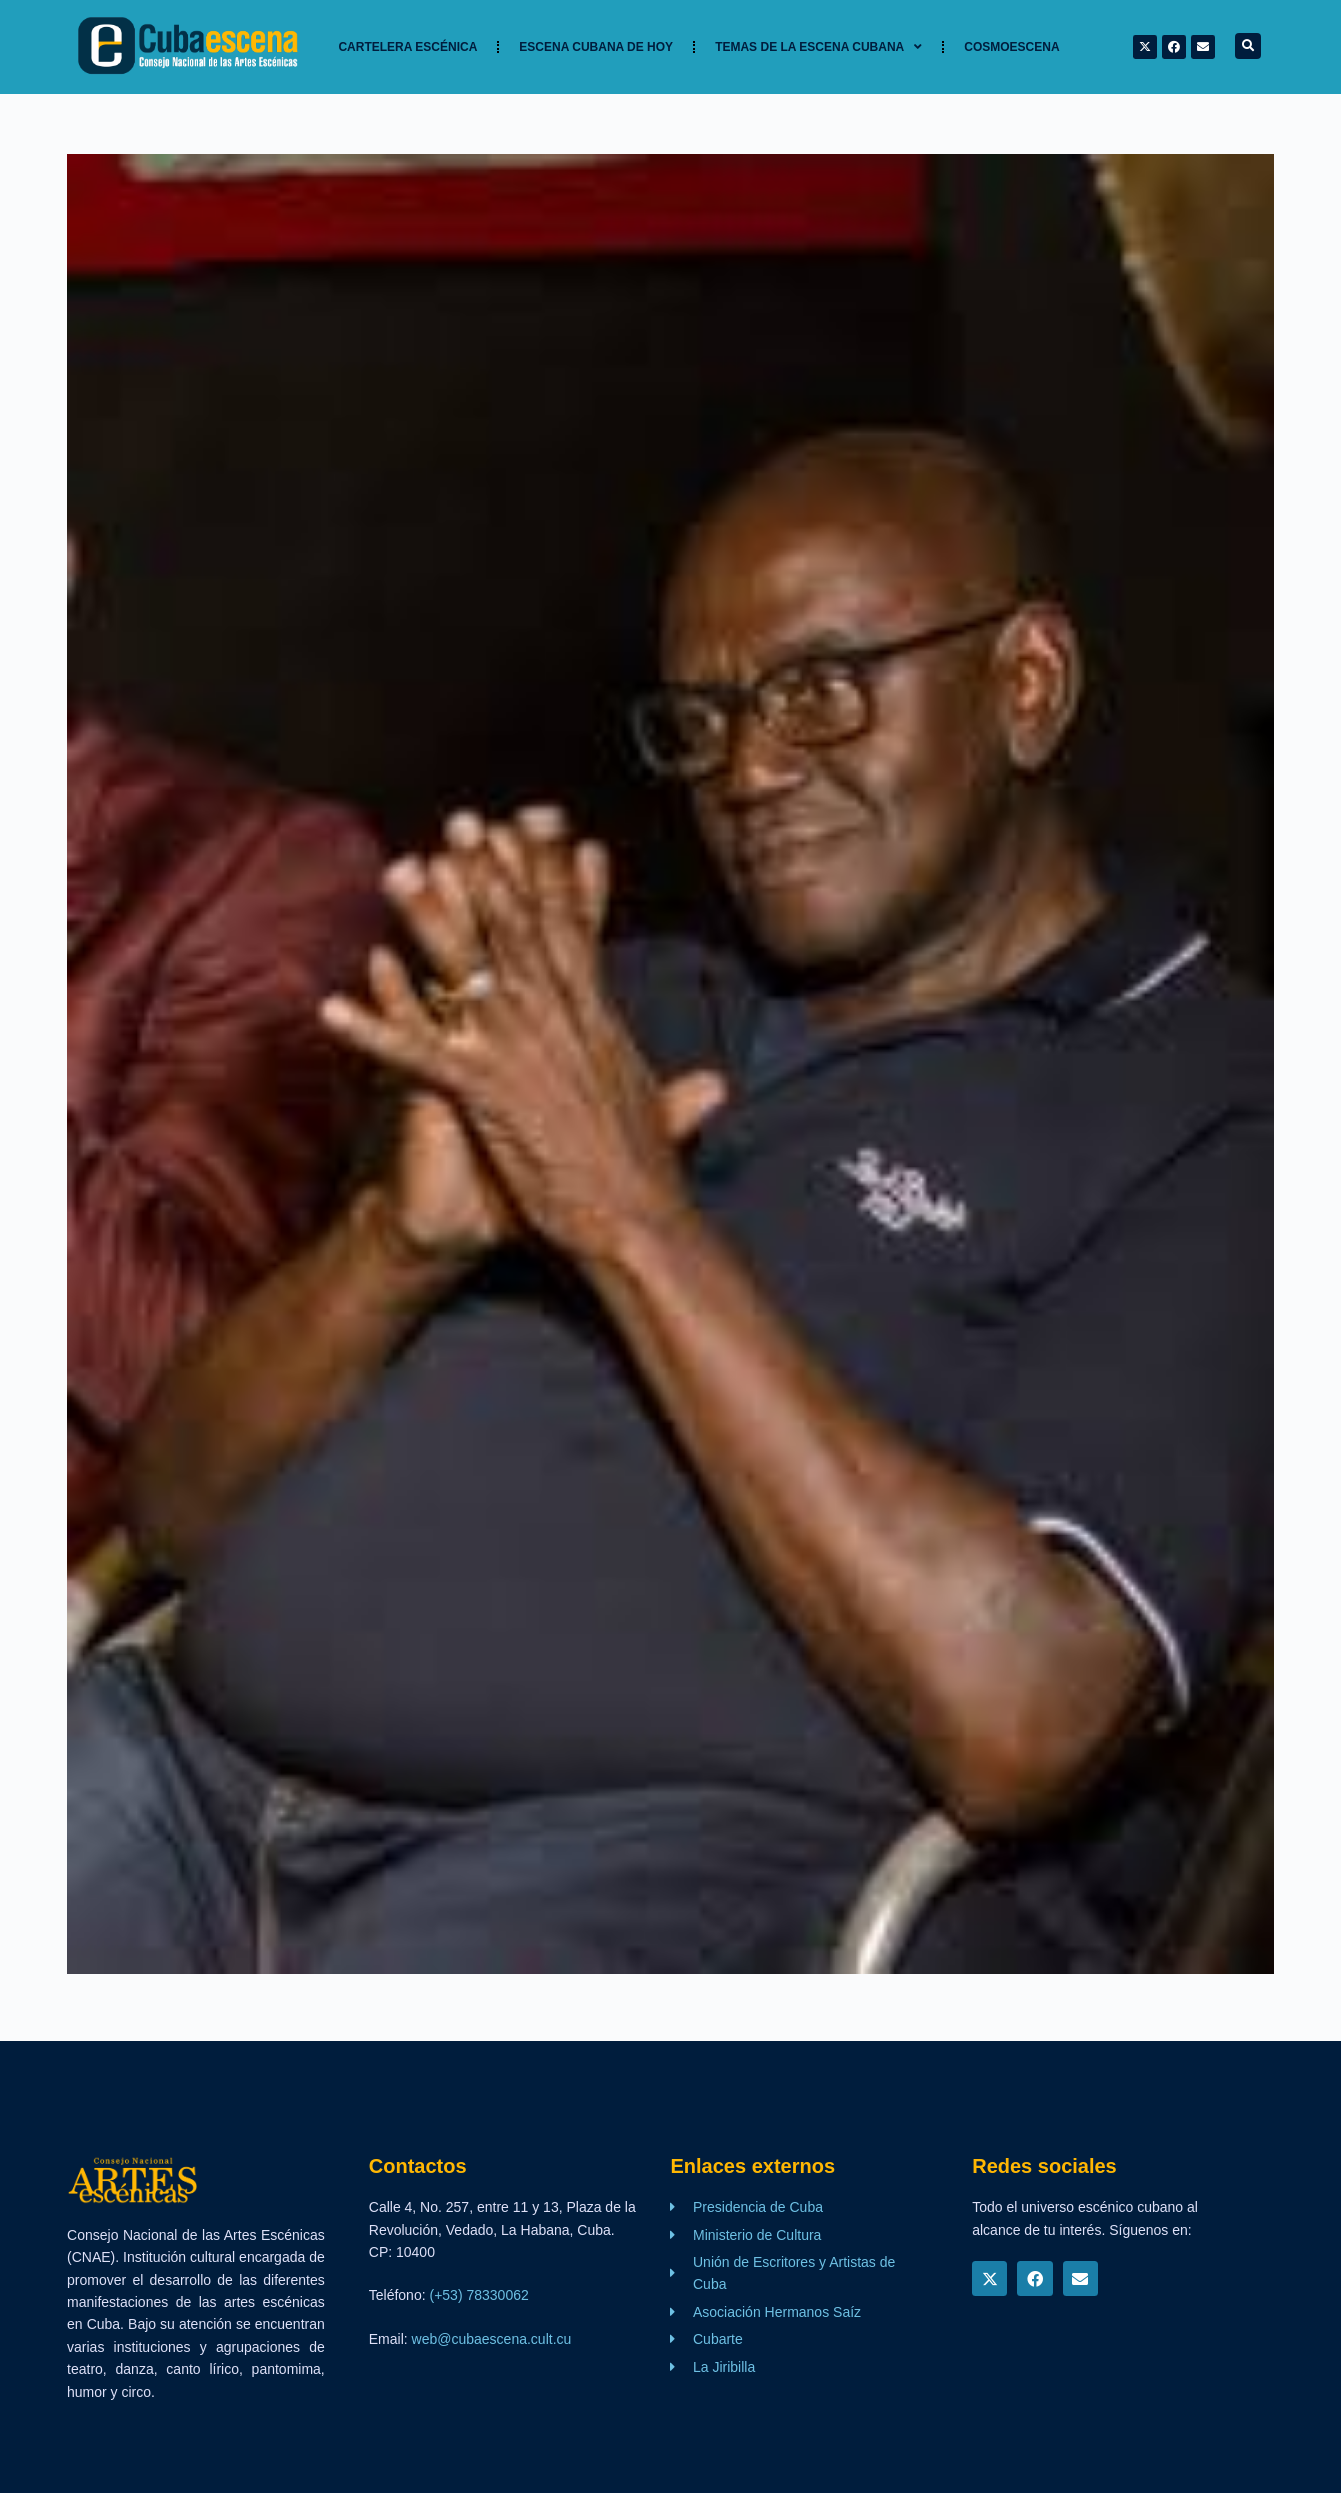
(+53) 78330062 (478, 2295)
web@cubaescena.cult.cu (492, 2339)
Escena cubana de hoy (596, 47)
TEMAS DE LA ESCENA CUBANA (818, 47)
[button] (1248, 46)
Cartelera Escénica (407, 47)
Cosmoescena (1011, 47)
